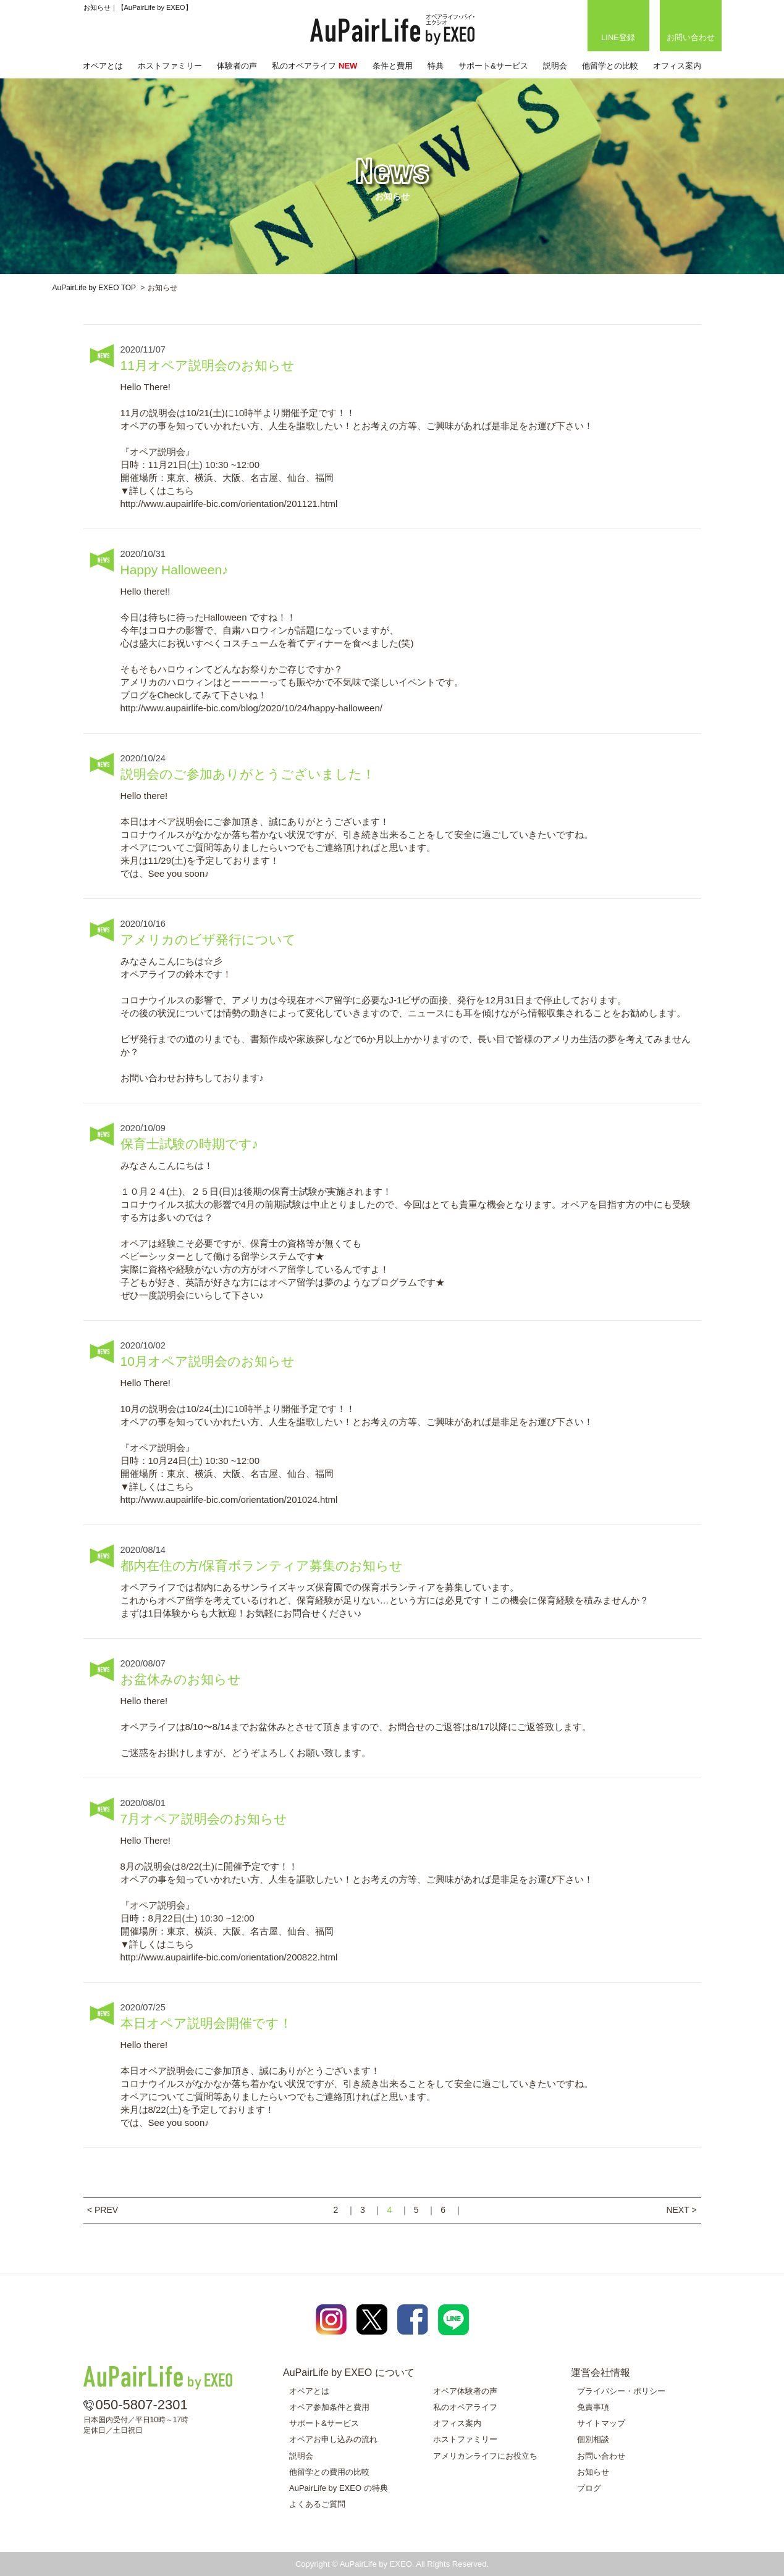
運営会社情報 (600, 2372)
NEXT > (681, 2210)
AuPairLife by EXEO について (349, 2372)
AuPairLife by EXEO (392, 29)
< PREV (102, 2210)
